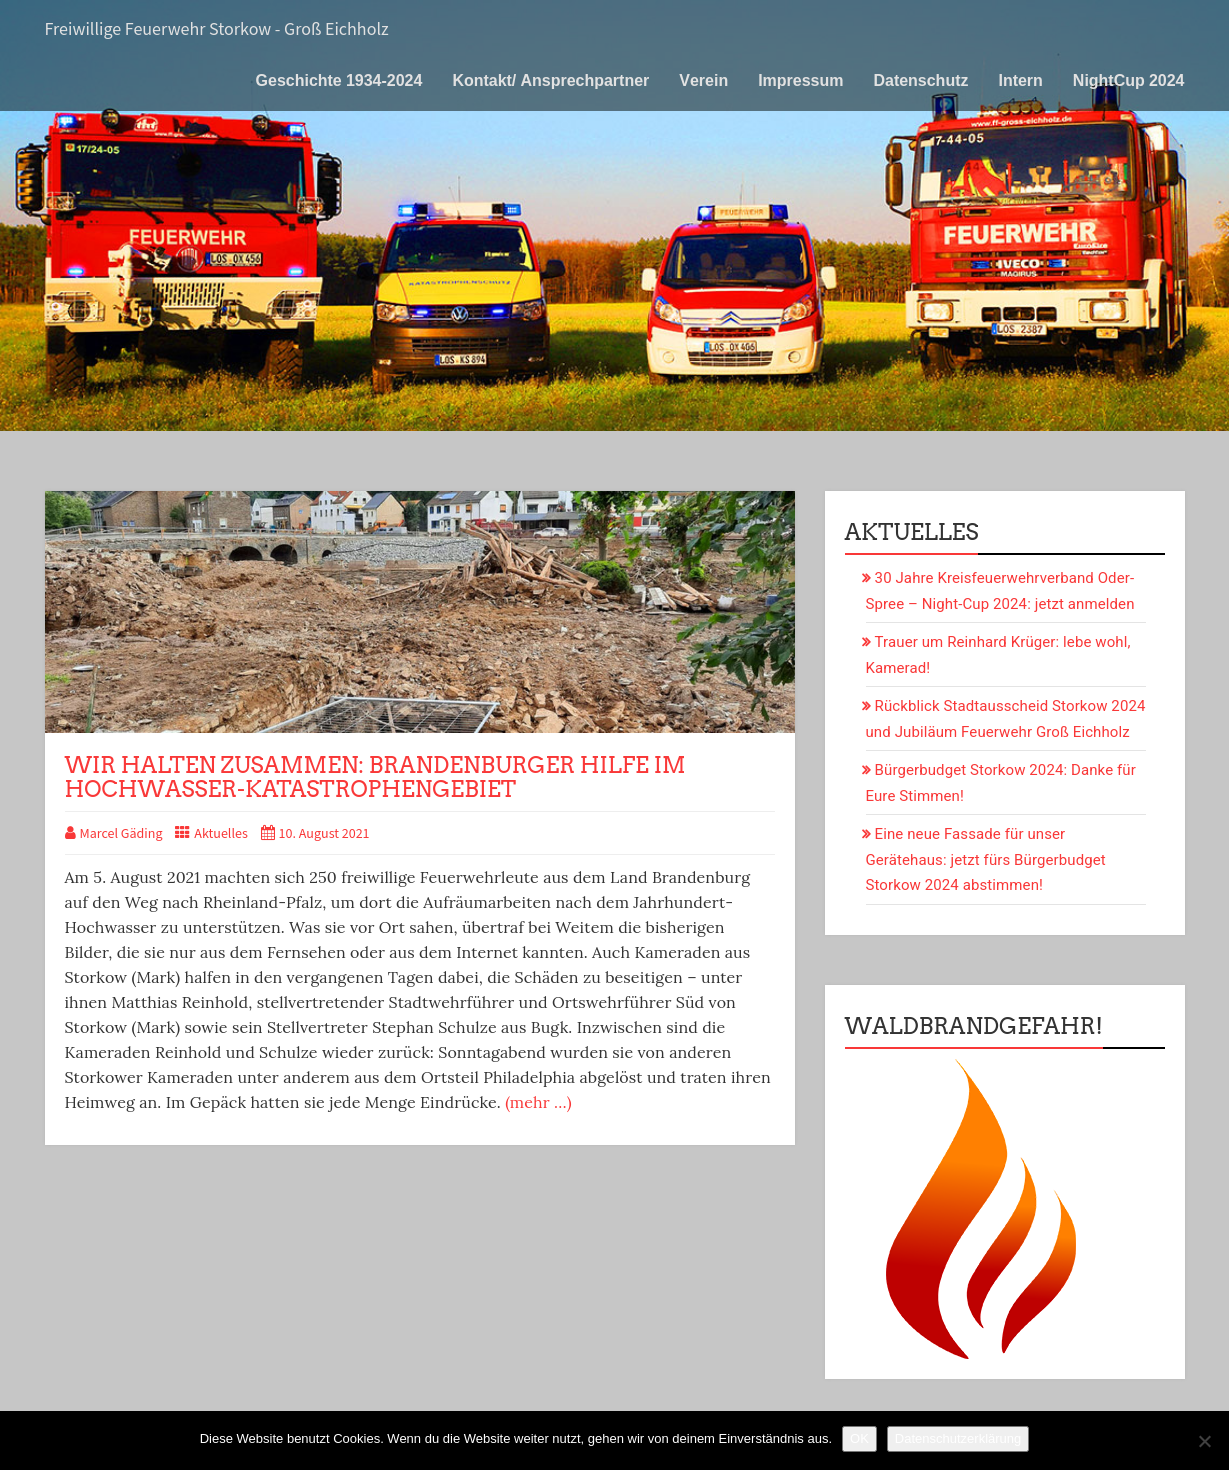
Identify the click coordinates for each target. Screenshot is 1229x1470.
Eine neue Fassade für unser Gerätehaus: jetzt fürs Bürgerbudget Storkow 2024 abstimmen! (986, 859)
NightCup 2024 (1129, 80)
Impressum (800, 80)
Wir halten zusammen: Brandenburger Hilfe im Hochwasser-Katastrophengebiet (375, 777)
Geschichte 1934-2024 (339, 80)
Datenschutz (920, 80)
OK (859, 1438)
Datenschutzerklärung (958, 1438)
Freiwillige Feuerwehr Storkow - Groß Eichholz (217, 29)
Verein (703, 80)
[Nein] (1204, 1441)
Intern (1020, 80)
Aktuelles (221, 834)
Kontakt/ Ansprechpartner (550, 80)
